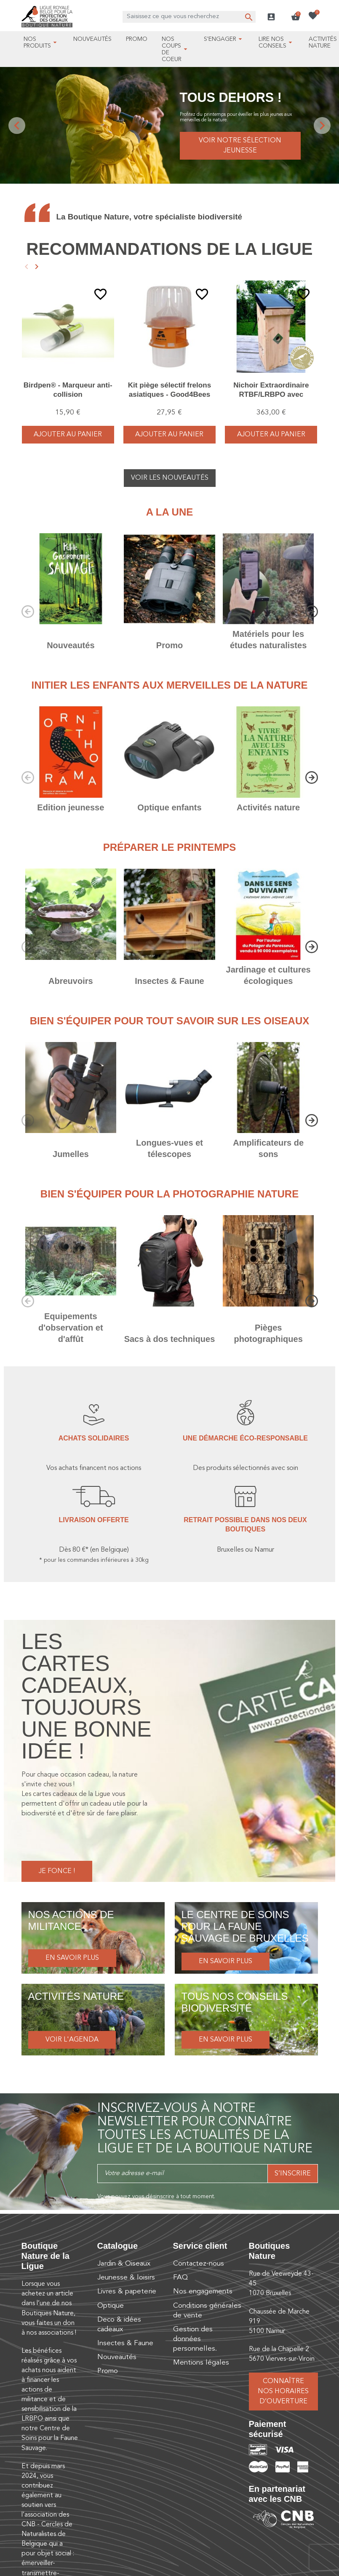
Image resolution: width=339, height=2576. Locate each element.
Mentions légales (201, 2362)
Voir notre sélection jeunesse (240, 145)
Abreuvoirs (70, 981)
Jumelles (71, 1154)
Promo (169, 645)
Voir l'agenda (72, 2039)
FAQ (180, 2277)
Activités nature (268, 807)
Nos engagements (202, 2291)
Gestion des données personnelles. (195, 2339)
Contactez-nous (198, 2263)
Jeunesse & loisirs (126, 2277)
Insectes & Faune (169, 981)
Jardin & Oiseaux (123, 2263)
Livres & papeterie (126, 2291)
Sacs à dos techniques (169, 1339)
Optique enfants (169, 807)
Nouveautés (70, 645)
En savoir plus (72, 1958)
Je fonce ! (57, 1871)
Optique (110, 2305)
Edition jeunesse (70, 807)
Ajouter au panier (68, 434)
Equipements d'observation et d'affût (70, 1328)
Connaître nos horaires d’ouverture (283, 2391)
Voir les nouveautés (169, 478)
